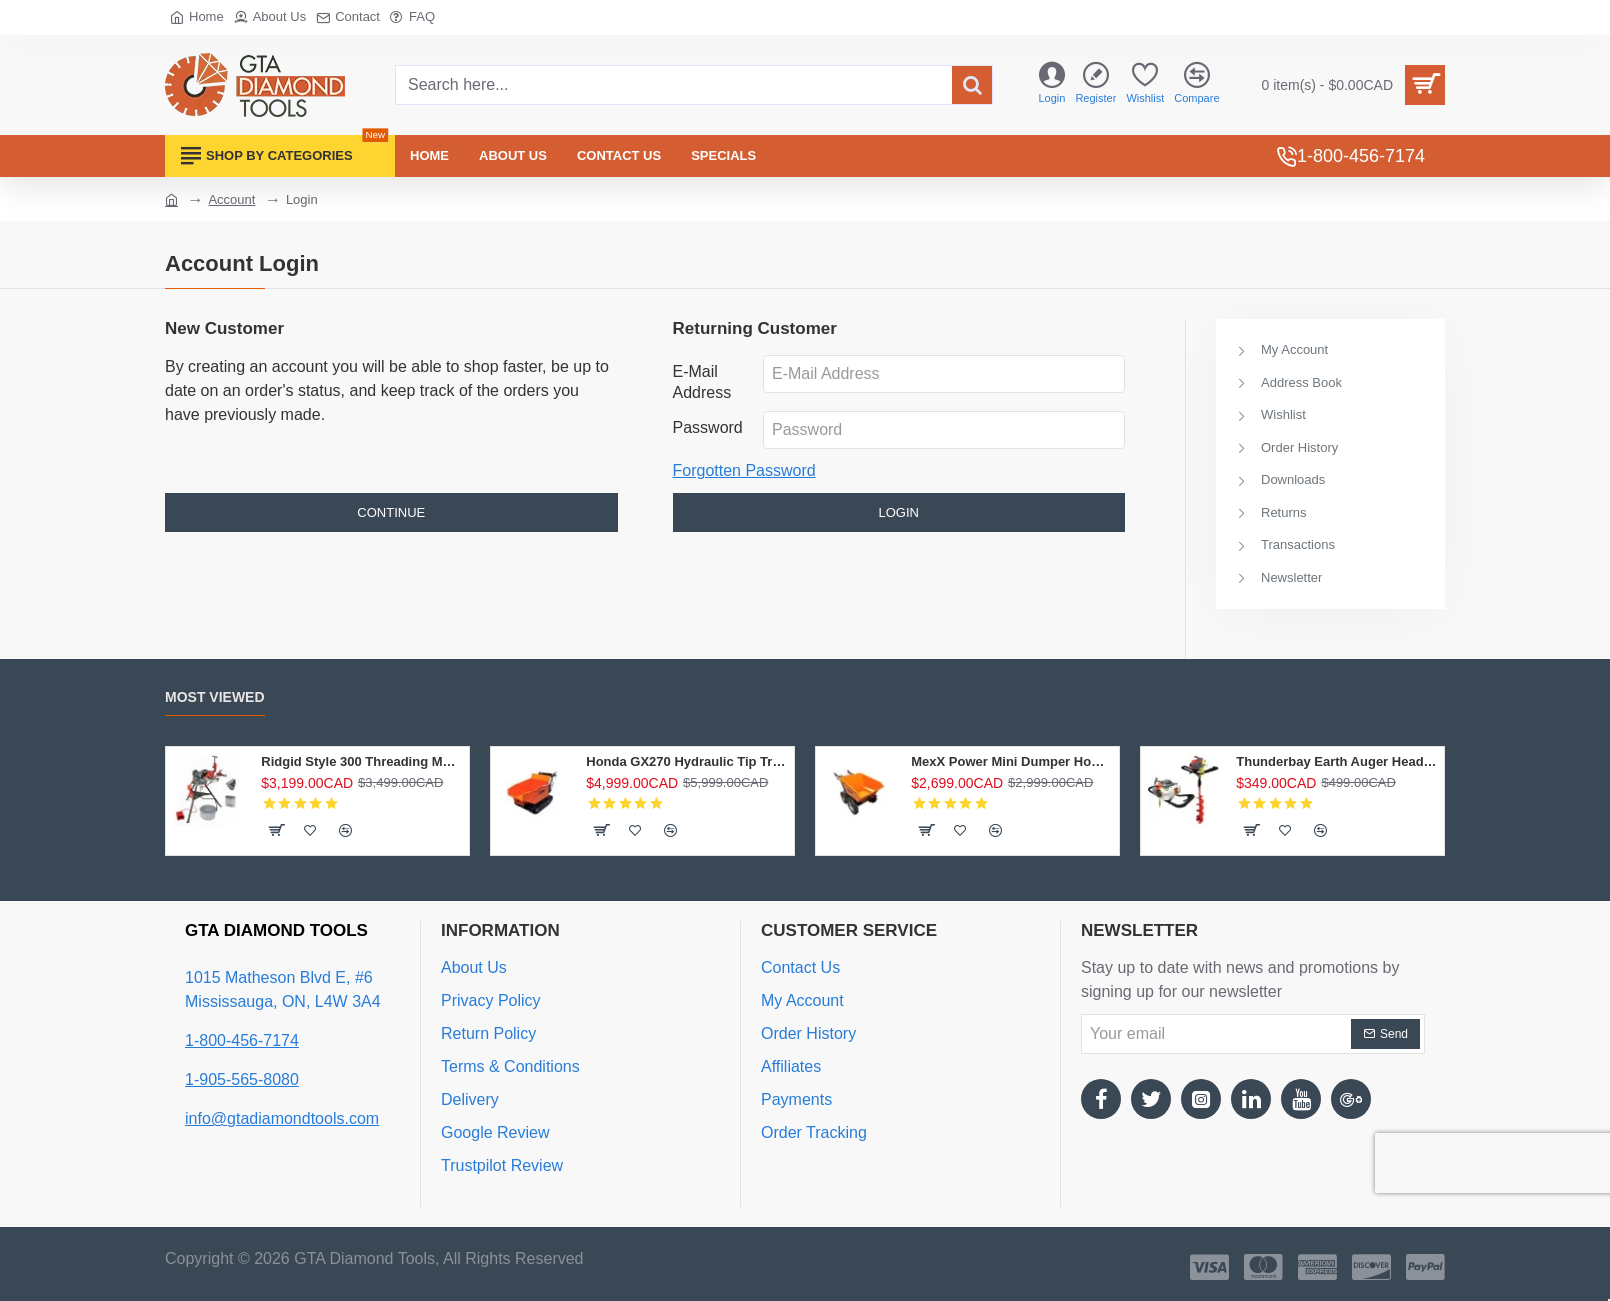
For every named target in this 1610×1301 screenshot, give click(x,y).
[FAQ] (412, 17)
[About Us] (270, 17)
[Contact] (348, 17)
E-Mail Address (702, 382)
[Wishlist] (1145, 85)
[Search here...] (972, 85)
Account (231, 199)
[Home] (197, 17)
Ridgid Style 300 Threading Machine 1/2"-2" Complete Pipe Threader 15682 (361, 761)
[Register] (1095, 85)
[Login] (1051, 85)
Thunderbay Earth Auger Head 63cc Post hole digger (1336, 761)
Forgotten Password (744, 470)
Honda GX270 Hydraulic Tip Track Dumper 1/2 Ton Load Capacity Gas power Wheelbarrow (686, 761)
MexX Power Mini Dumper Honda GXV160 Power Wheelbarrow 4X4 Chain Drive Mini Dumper (1011, 761)
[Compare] (1196, 85)
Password (708, 427)
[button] (276, 830)
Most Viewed (215, 697)
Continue (391, 512)
